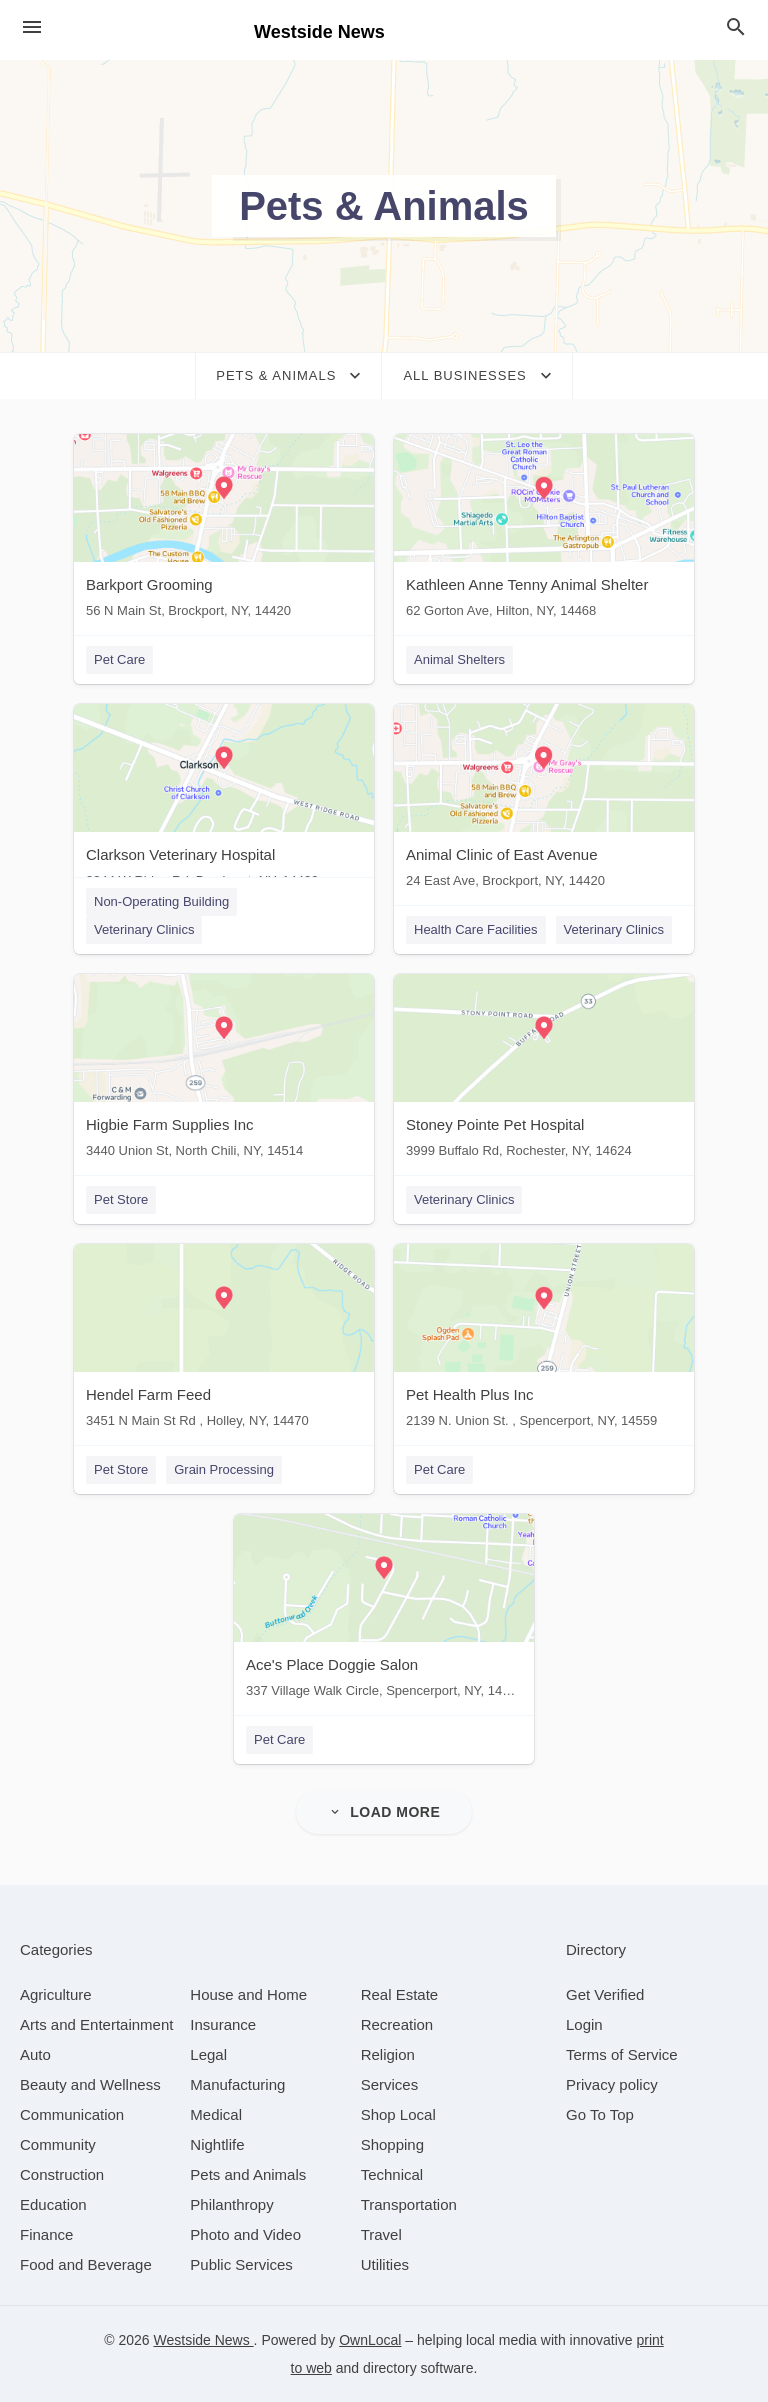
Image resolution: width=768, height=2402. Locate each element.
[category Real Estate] (400, 1994)
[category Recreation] (397, 2024)
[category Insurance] (223, 2024)
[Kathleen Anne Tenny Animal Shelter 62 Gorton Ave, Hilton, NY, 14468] (544, 530)
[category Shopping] (392, 2144)
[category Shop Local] (398, 2114)
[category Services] (390, 2084)
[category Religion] (388, 2054)
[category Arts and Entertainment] (96, 2024)
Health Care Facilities (476, 929)
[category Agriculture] (56, 1994)
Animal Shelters (459, 659)
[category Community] (58, 2144)
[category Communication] (72, 2114)
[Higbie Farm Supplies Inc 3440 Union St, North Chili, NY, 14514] (224, 1070)
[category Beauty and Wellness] (90, 2084)
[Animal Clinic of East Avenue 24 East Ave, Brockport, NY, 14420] (544, 800)
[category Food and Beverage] (86, 2264)
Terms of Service (622, 2054)
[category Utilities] (385, 2264)
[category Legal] (208, 2054)
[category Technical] (392, 2174)
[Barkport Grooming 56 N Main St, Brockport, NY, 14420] (224, 530)
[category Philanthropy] (231, 2204)
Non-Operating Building (161, 901)
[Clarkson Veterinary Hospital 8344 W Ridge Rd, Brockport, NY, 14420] (224, 800)
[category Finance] (46, 2234)
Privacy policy (612, 2084)
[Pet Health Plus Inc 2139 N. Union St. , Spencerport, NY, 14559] (544, 1340)
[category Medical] (216, 2114)
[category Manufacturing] (237, 2084)
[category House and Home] (248, 1994)
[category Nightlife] (217, 2144)
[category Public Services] (241, 2264)
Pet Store (121, 1199)
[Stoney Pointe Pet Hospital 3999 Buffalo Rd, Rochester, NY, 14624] (544, 1070)
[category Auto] (35, 2054)
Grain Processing (224, 1469)
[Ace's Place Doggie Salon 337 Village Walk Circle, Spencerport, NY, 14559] (384, 1610)
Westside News (204, 2340)
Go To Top (600, 2114)
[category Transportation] (409, 2204)
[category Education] (53, 2204)
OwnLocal (370, 2340)
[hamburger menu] (32, 27)
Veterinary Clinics (144, 929)
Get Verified (605, 1994)
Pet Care (119, 659)
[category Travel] (381, 2234)
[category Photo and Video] (245, 2234)
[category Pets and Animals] (248, 2174)
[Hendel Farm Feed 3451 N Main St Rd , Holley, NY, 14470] (224, 1340)
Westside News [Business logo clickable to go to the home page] (319, 32)
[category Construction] (62, 2174)
